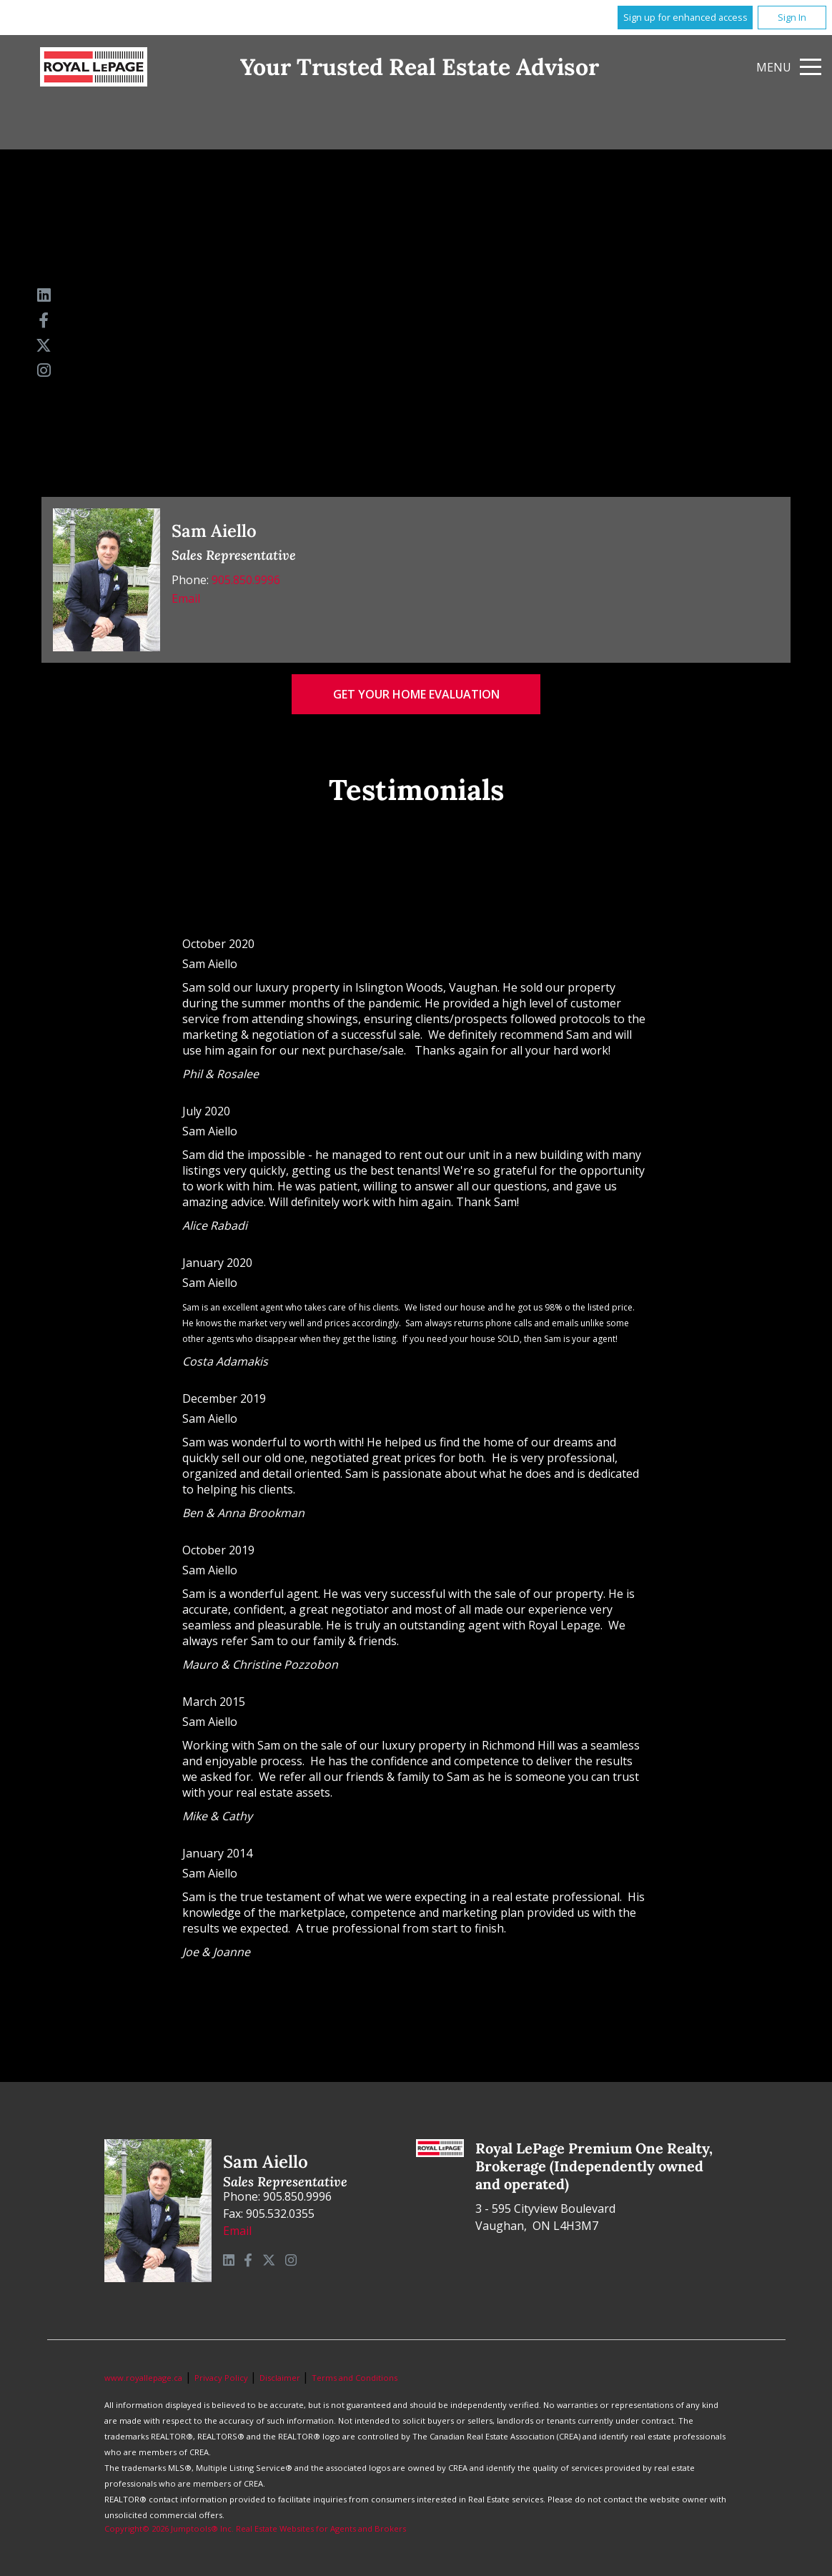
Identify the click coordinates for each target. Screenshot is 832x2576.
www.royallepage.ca (143, 2377)
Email (186, 598)
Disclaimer (280, 2377)
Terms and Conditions (354, 2377)
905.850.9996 (246, 580)
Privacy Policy (222, 2377)
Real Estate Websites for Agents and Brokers (321, 2528)
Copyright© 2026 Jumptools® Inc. (169, 2528)
